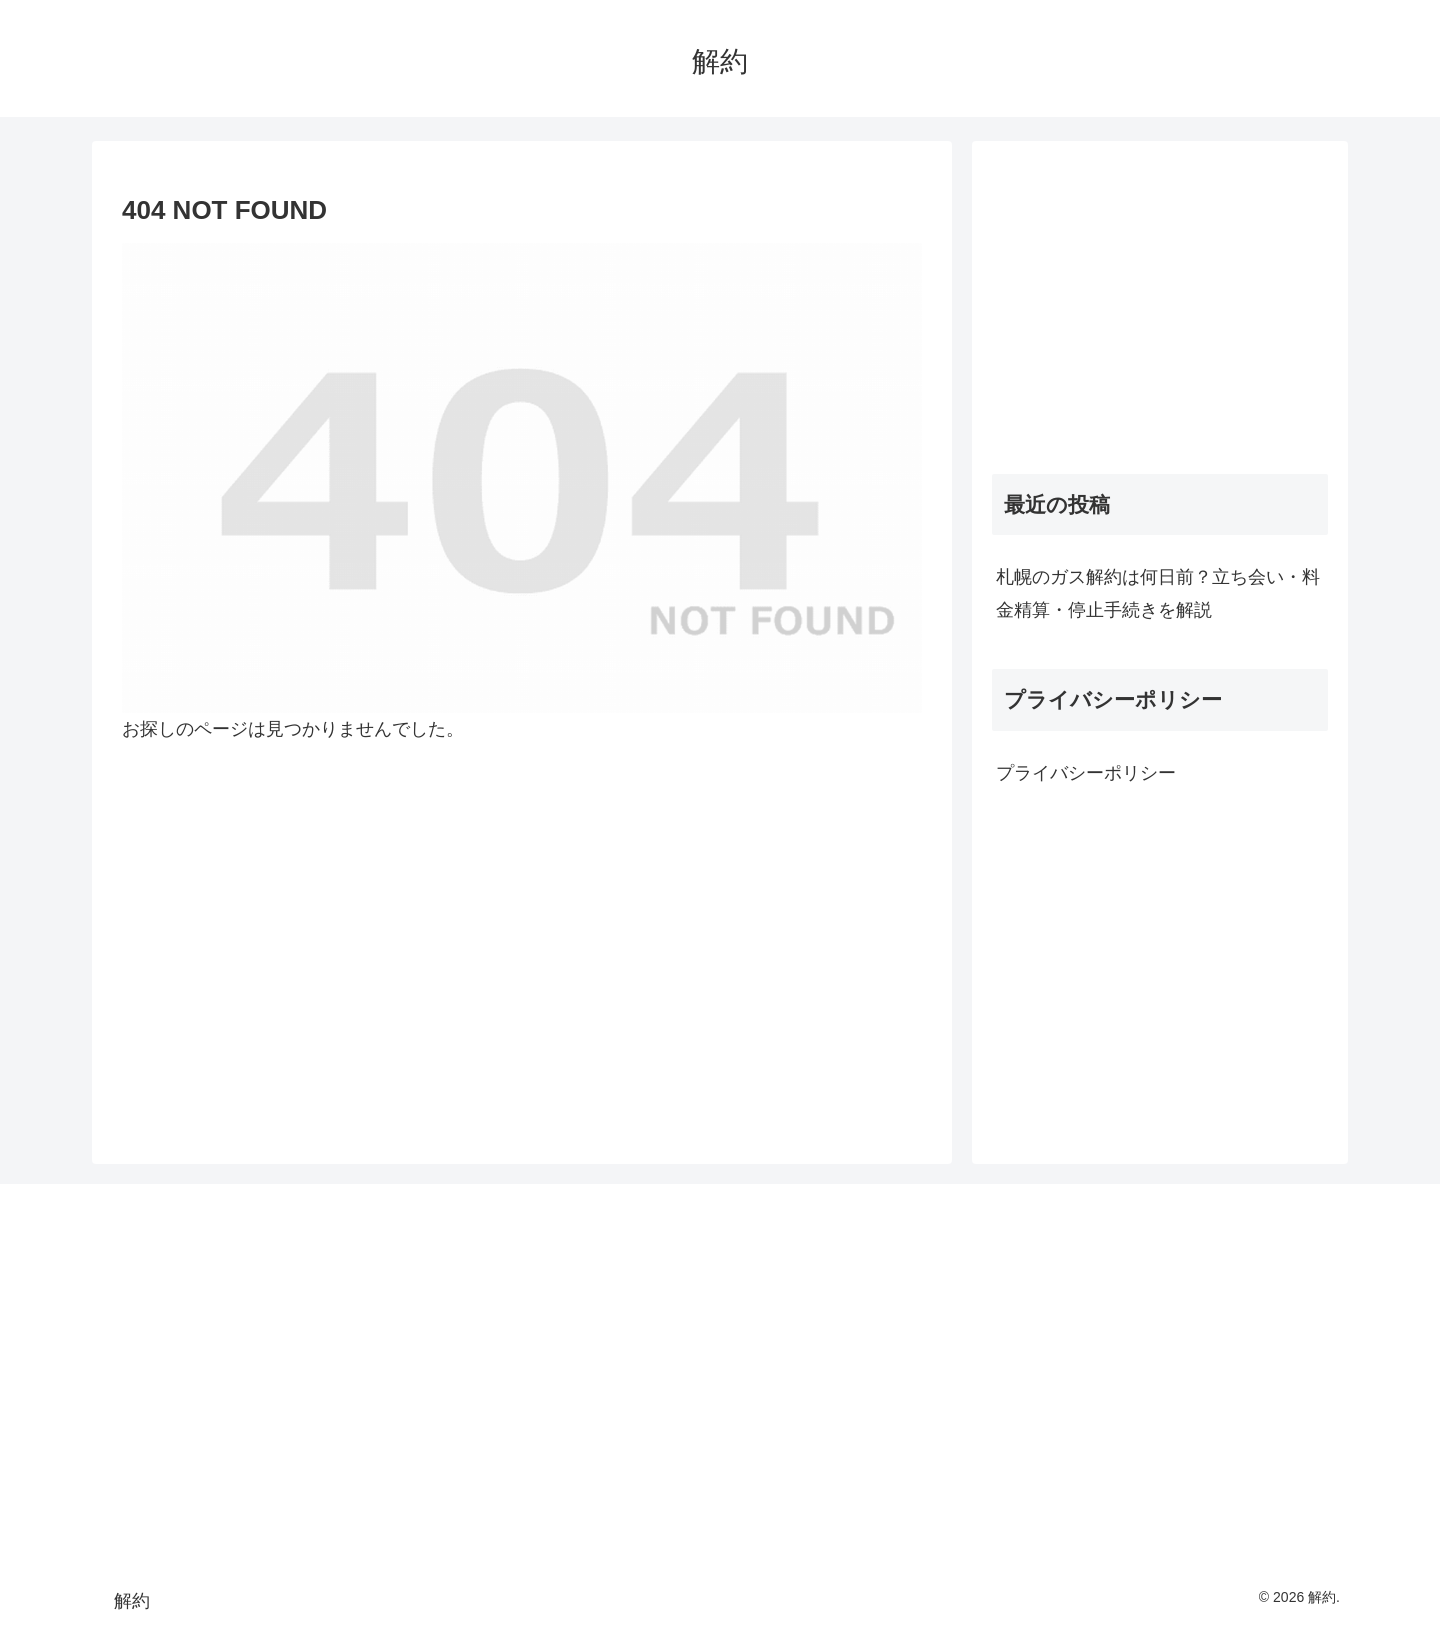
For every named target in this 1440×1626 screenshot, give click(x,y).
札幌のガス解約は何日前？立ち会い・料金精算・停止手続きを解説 (1158, 593)
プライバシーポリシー (1086, 773)
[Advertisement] (1160, 301)
